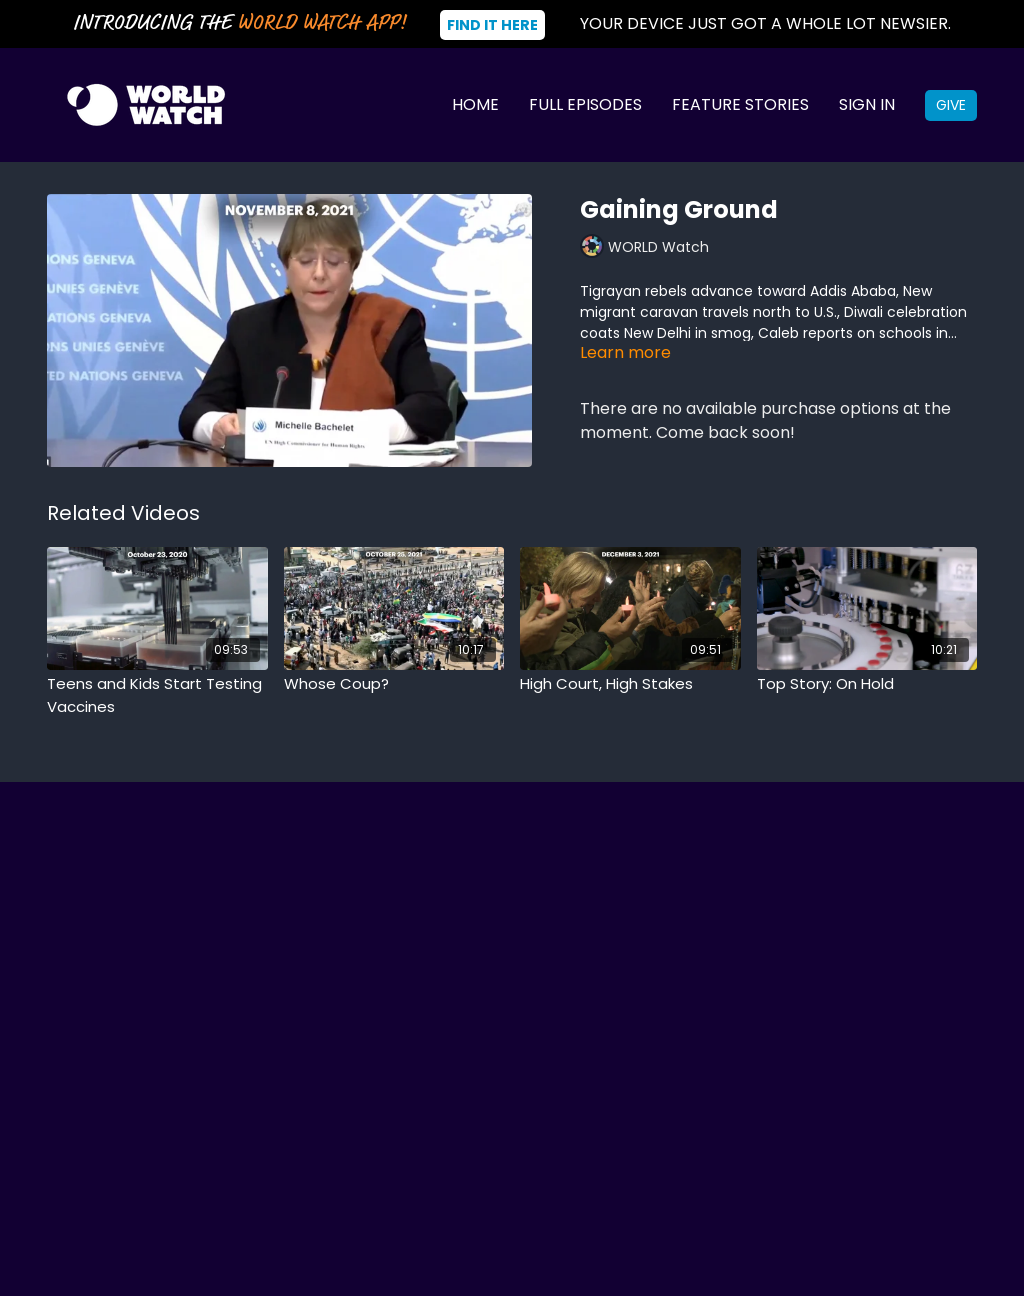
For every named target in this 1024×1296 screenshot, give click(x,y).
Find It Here (492, 25)
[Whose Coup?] (394, 684)
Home (475, 104)
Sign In (867, 104)
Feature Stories (740, 104)
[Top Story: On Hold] (867, 684)
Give (951, 105)
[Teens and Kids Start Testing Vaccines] (157, 695)
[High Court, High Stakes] (630, 684)
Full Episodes (585, 104)
